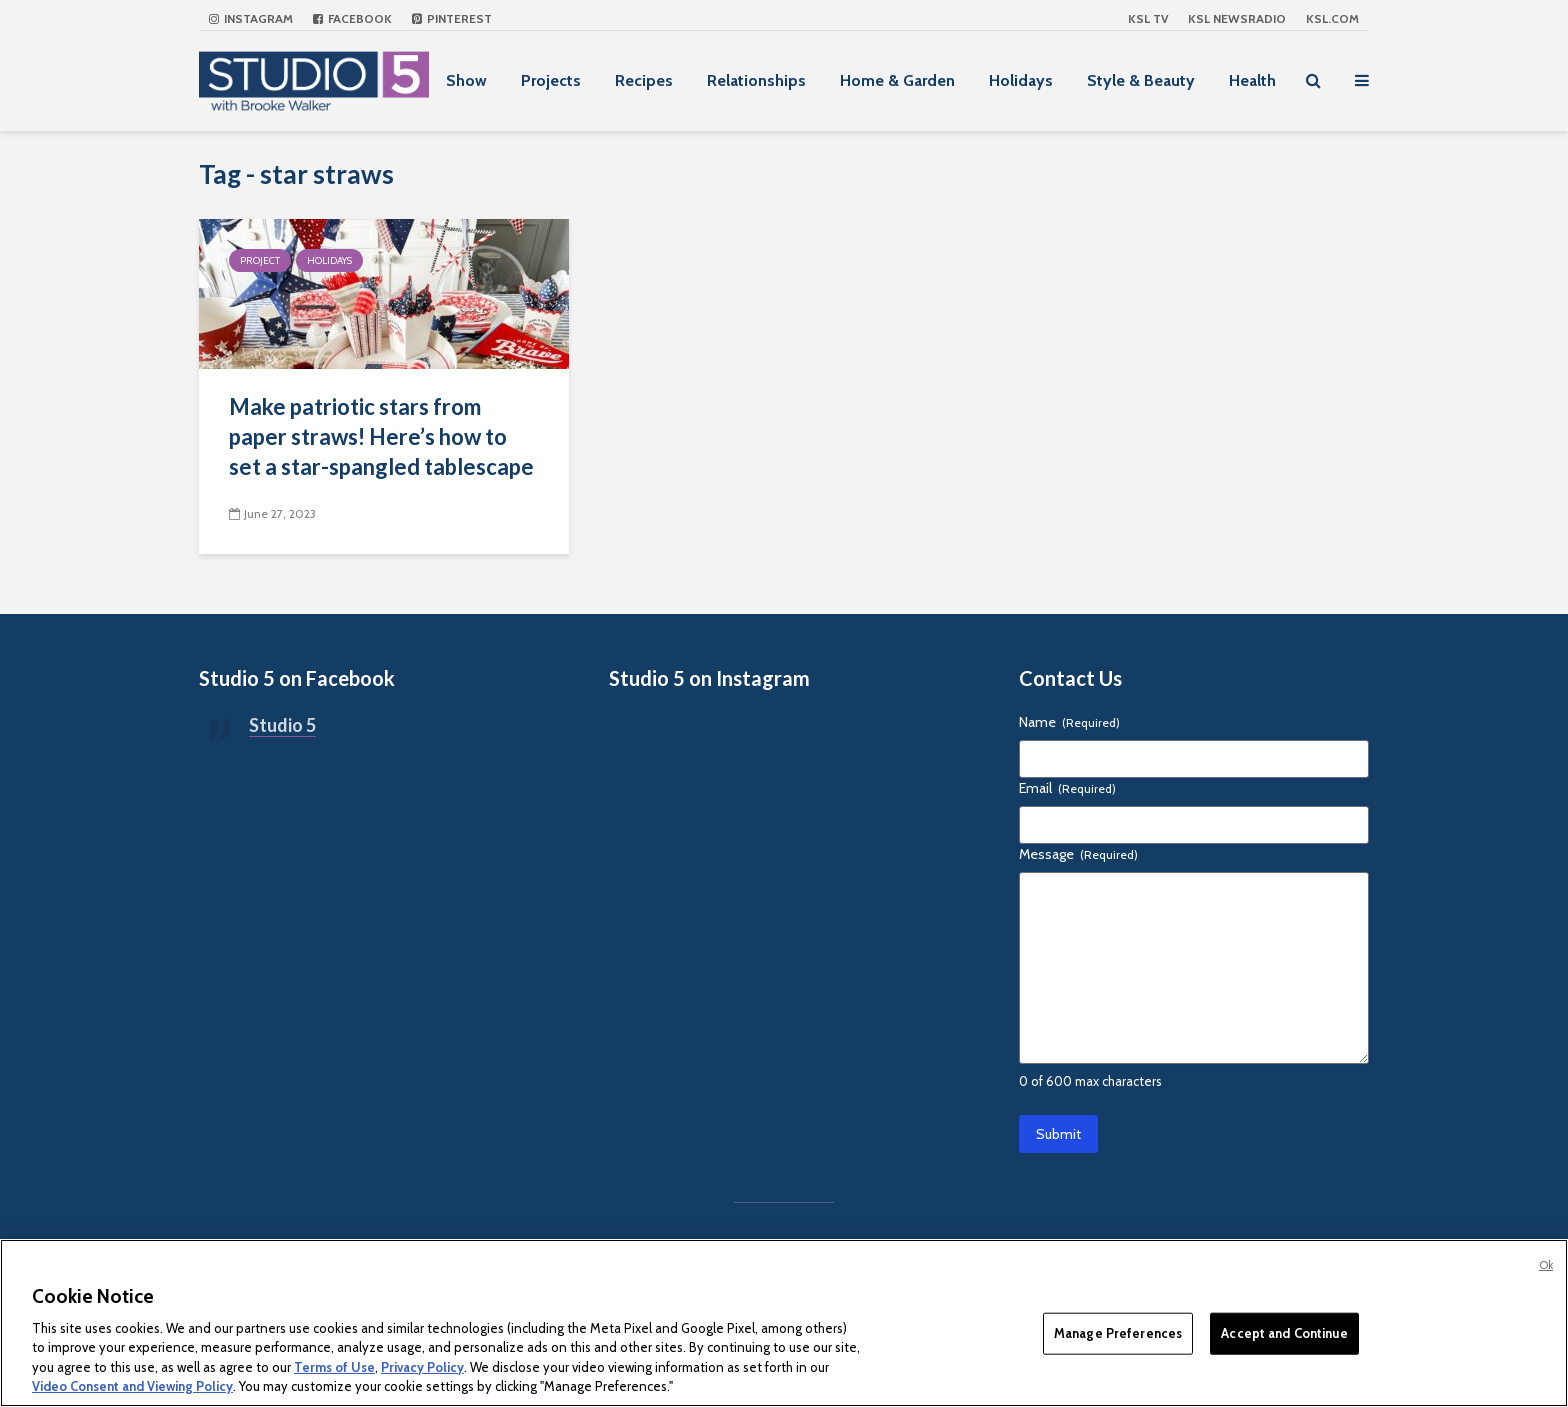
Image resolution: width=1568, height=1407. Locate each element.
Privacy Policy (422, 1367)
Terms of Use (334, 1367)
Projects (551, 80)
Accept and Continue (1284, 1333)
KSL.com (1332, 18)
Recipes (644, 80)
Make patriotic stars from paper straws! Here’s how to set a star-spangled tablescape (381, 436)
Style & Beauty (1141, 80)
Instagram (251, 18)
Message (1078, 854)
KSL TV (1148, 18)
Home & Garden (897, 80)
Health (1252, 80)
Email (1067, 788)
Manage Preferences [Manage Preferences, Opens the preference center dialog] (1118, 1333)
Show (466, 80)
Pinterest (452, 18)
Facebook (352, 18)
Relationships (756, 80)
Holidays (1021, 80)
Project (260, 260)
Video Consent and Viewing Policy (132, 1386)
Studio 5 (282, 725)
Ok (1546, 1265)
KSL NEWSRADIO (1237, 18)
